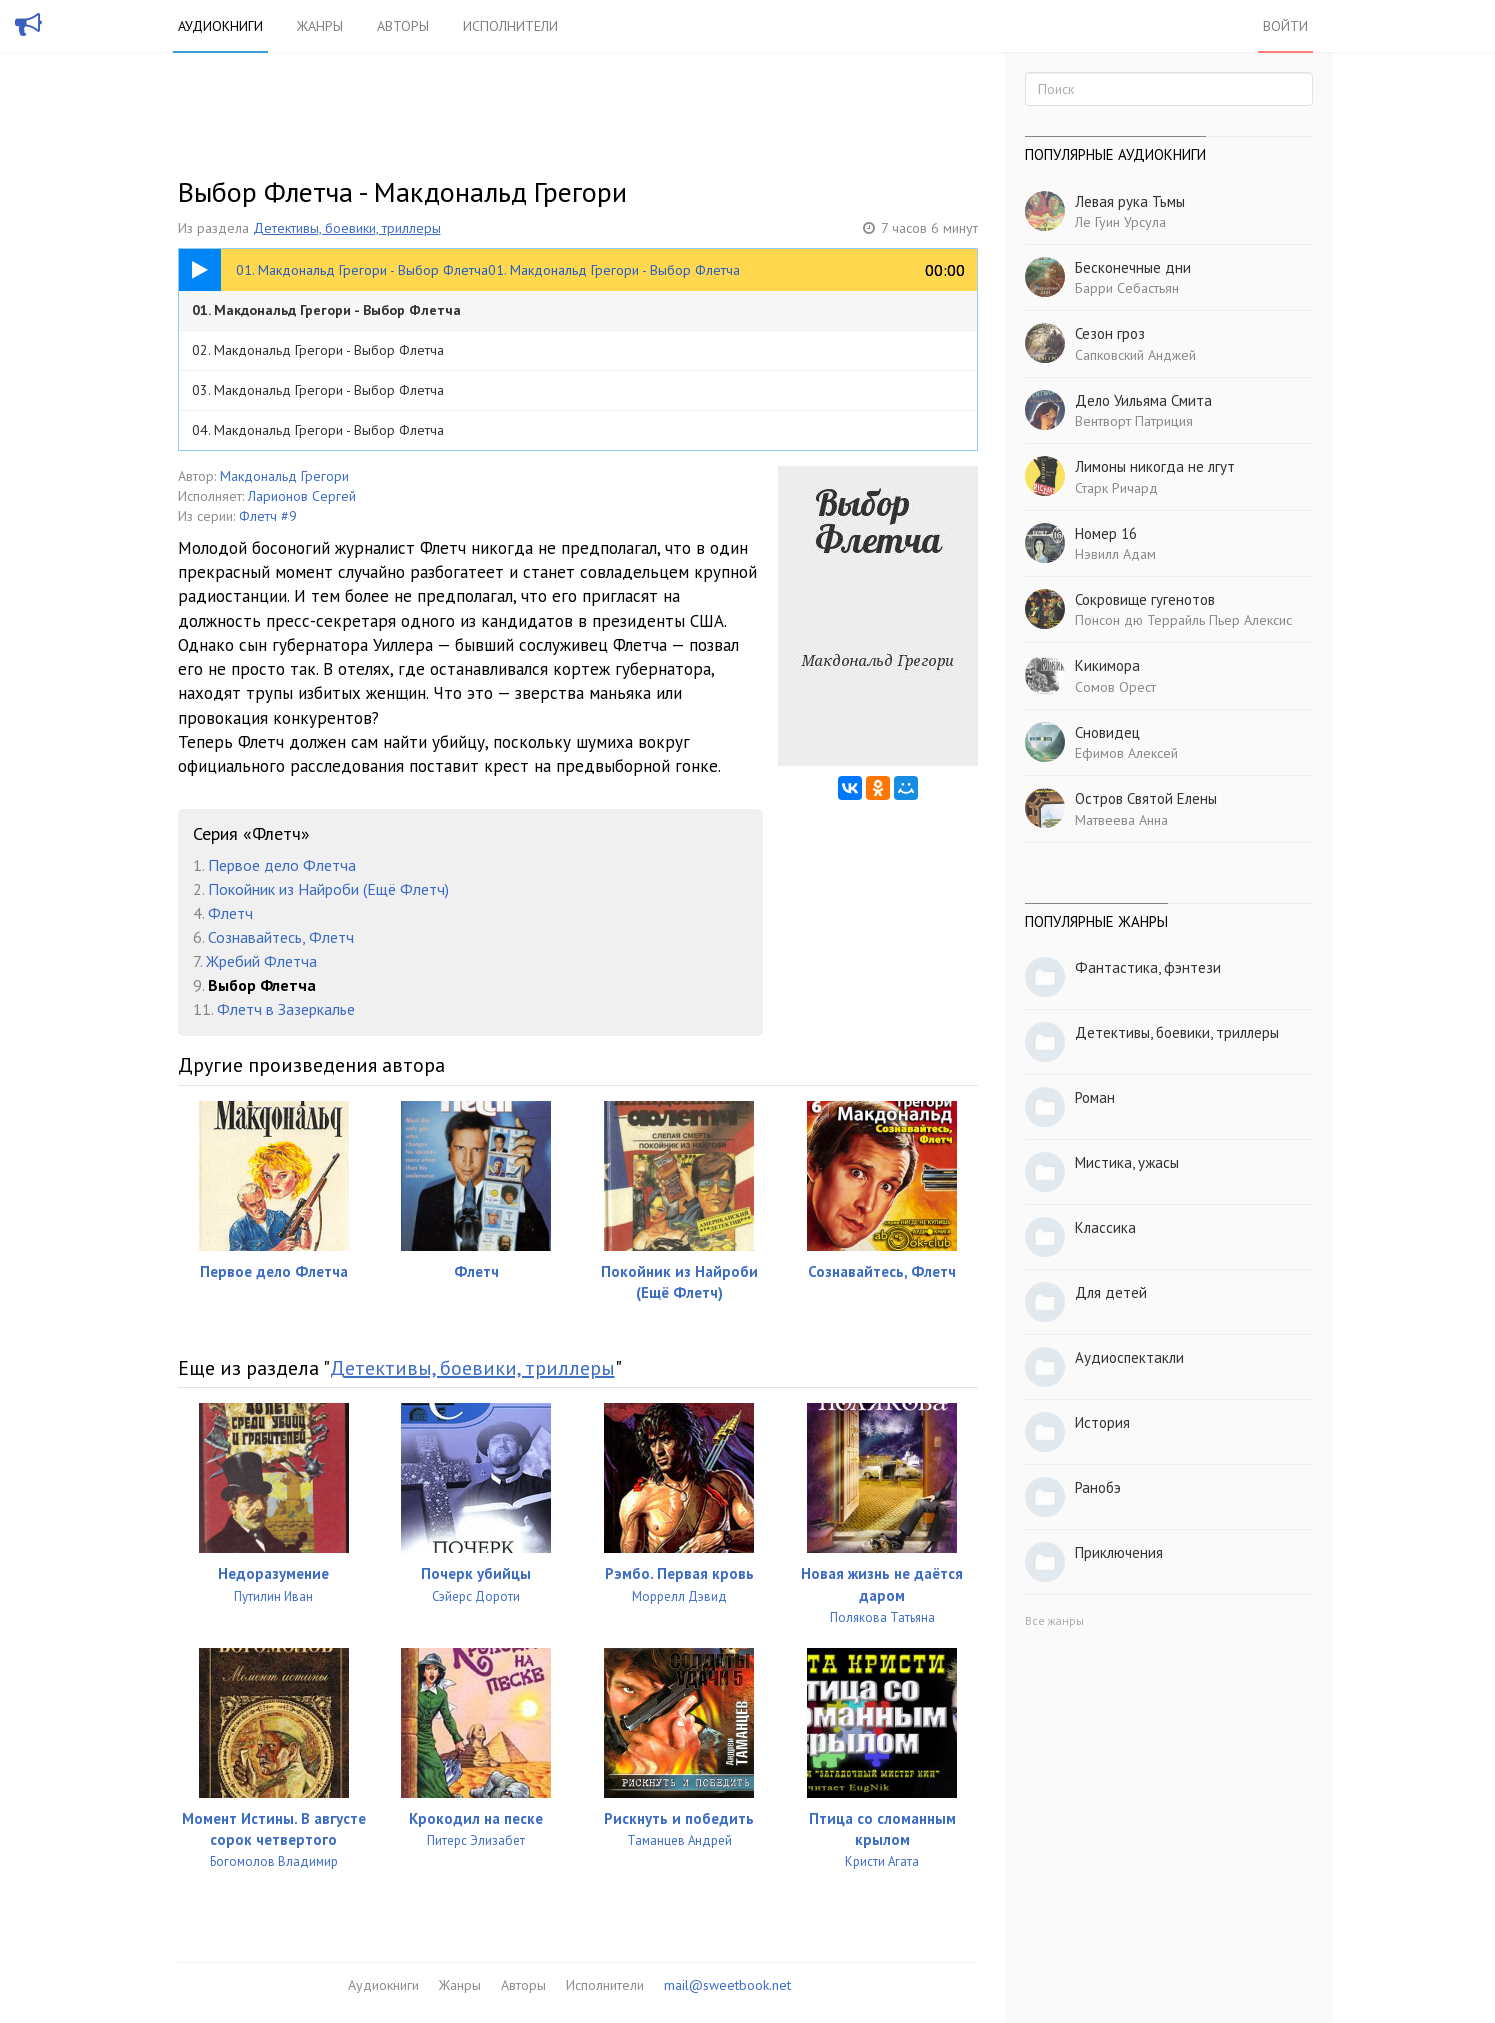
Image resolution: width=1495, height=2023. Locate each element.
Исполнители (510, 26)
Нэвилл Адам (1115, 554)
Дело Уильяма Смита (1143, 400)
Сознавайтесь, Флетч (281, 937)
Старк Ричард (1116, 488)
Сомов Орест (1115, 687)
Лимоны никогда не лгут (1155, 466)
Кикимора (1107, 665)
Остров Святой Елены (1146, 798)
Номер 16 (1106, 533)
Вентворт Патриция (1134, 421)
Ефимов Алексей (1126, 753)
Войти (1285, 26)
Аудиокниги (220, 26)
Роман (1095, 1097)
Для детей (1111, 1292)
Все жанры (1054, 1620)
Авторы (403, 26)
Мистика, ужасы (1127, 1162)
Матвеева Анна (1121, 820)
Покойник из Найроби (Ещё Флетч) (328, 889)
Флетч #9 (268, 516)
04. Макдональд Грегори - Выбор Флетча (318, 430)
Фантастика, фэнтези (1148, 967)
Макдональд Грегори (284, 476)
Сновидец (1107, 732)
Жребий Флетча (261, 961)
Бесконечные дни (1133, 267)
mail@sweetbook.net (727, 1985)
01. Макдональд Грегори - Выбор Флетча (326, 310)
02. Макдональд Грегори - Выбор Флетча (318, 350)
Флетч (230, 913)
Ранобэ (1098, 1487)
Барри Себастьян (1127, 288)
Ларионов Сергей (302, 496)
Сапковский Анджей (1135, 355)
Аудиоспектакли (1129, 1357)
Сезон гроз (1110, 333)
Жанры (320, 26)
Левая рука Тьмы (1130, 201)
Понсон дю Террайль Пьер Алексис (1183, 620)
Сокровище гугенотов (1145, 599)
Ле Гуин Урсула (1120, 222)
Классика (1105, 1227)
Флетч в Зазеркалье (286, 1009)
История (1102, 1422)
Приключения (1119, 1552)
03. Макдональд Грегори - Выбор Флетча (318, 390)
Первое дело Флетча (282, 865)
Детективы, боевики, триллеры (347, 228)
